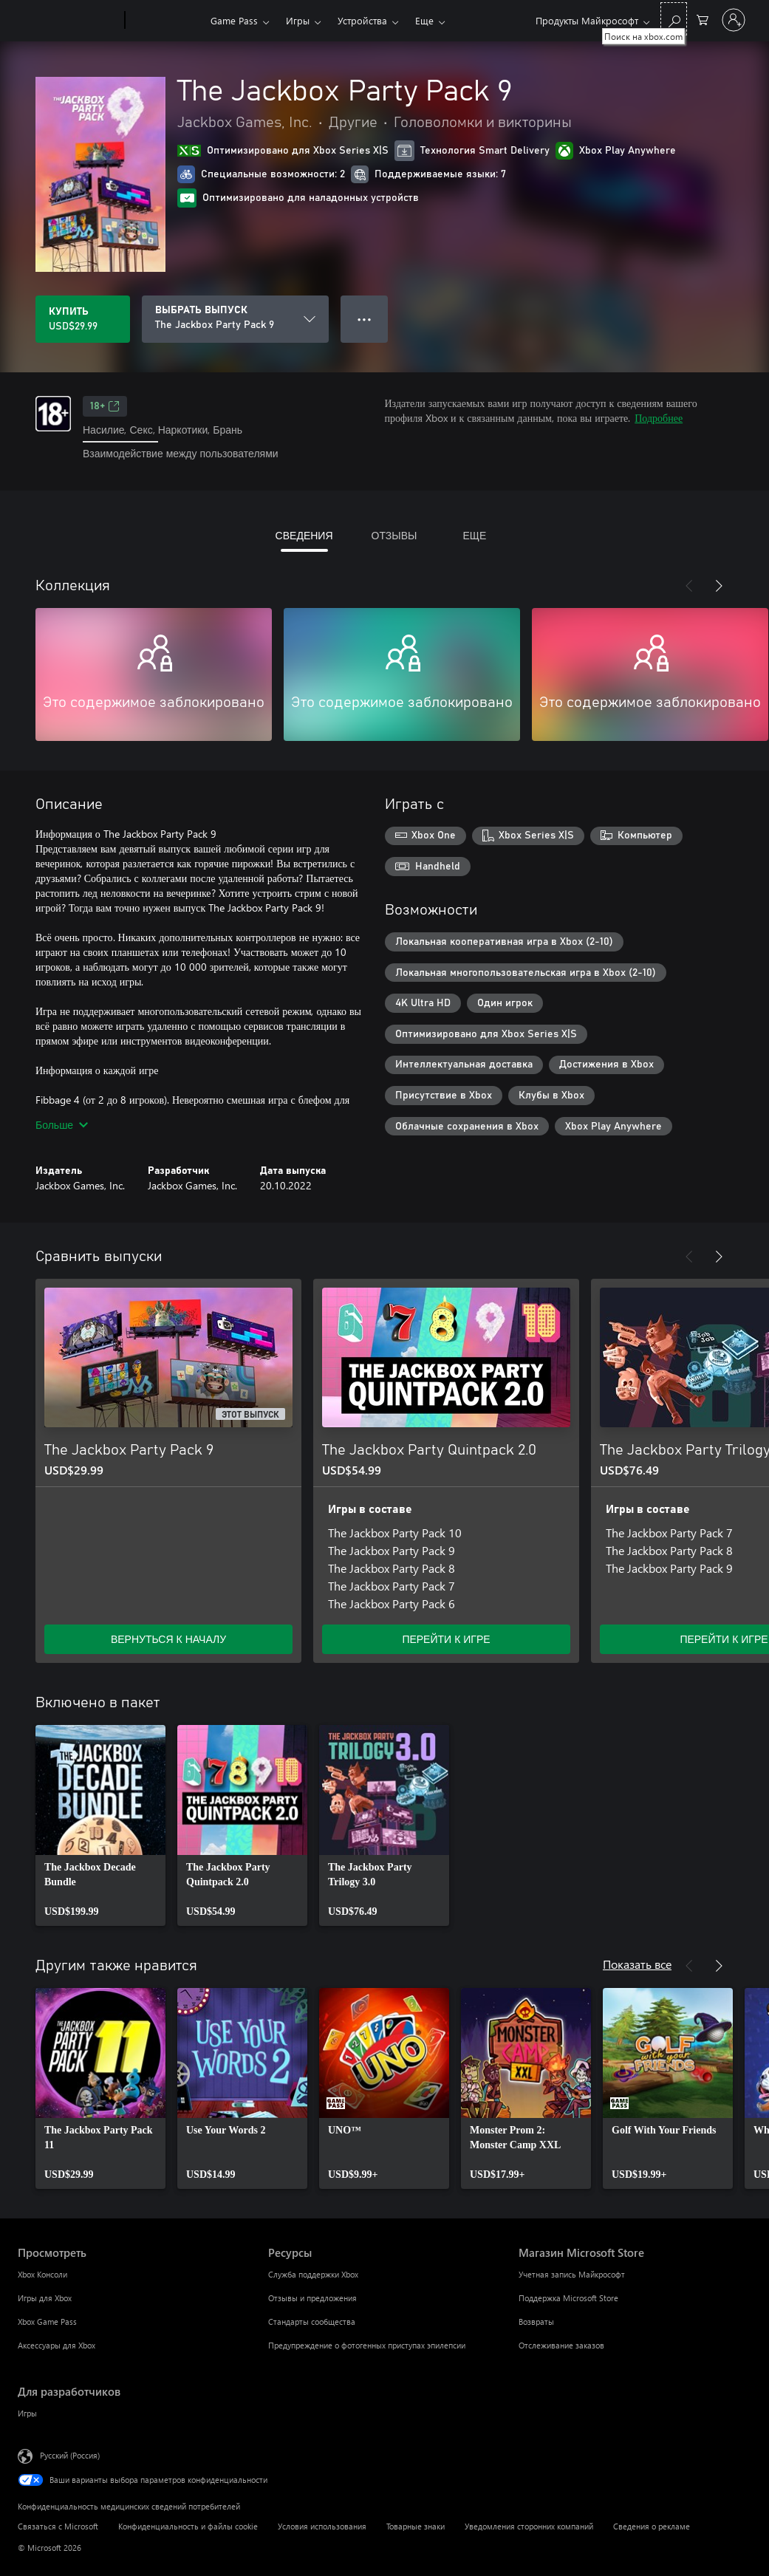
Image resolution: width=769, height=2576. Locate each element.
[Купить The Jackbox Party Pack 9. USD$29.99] (82, 319)
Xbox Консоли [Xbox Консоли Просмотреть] (42, 2274)
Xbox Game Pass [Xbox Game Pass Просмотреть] (47, 2321)
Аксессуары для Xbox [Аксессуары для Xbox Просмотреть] (56, 2345)
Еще (424, 20)
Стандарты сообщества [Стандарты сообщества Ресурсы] (311, 2321)
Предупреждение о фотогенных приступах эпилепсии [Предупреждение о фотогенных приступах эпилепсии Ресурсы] (366, 2345)
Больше (61, 1125)
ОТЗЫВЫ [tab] (394, 535)
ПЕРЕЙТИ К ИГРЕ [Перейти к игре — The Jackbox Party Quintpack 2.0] (446, 1639)
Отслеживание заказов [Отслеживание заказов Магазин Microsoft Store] (561, 2345)
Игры (298, 20)
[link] (100, 1825)
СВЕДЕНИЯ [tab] (304, 535)
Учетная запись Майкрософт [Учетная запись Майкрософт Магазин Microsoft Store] (572, 2274)
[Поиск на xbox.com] (673, 18)
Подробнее (659, 418)
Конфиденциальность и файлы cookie (188, 2526)
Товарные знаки (415, 2526)
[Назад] (689, 585)
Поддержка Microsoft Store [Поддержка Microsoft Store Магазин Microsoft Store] (568, 2298)
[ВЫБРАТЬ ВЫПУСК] (235, 319)
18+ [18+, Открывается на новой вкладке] (105, 406)
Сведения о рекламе (651, 2526)
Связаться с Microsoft (58, 2526)
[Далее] (719, 585)
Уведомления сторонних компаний (529, 2526)
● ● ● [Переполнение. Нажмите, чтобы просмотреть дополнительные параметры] (365, 319)
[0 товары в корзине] (702, 18)
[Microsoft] (68, 21)
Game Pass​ (234, 20)
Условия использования (322, 2526)
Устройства (362, 20)
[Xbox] (165, 21)
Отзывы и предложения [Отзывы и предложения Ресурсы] (312, 2298)
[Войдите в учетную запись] (733, 20)
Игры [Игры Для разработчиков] (27, 2413)
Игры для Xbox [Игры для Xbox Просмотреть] (45, 2298)
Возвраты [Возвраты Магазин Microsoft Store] (536, 2321)
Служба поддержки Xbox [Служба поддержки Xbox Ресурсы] (313, 2274)
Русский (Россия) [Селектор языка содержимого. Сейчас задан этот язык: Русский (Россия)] (70, 2454)
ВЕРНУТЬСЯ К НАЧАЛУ (168, 1639)
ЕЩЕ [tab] (474, 535)
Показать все (637, 1964)
